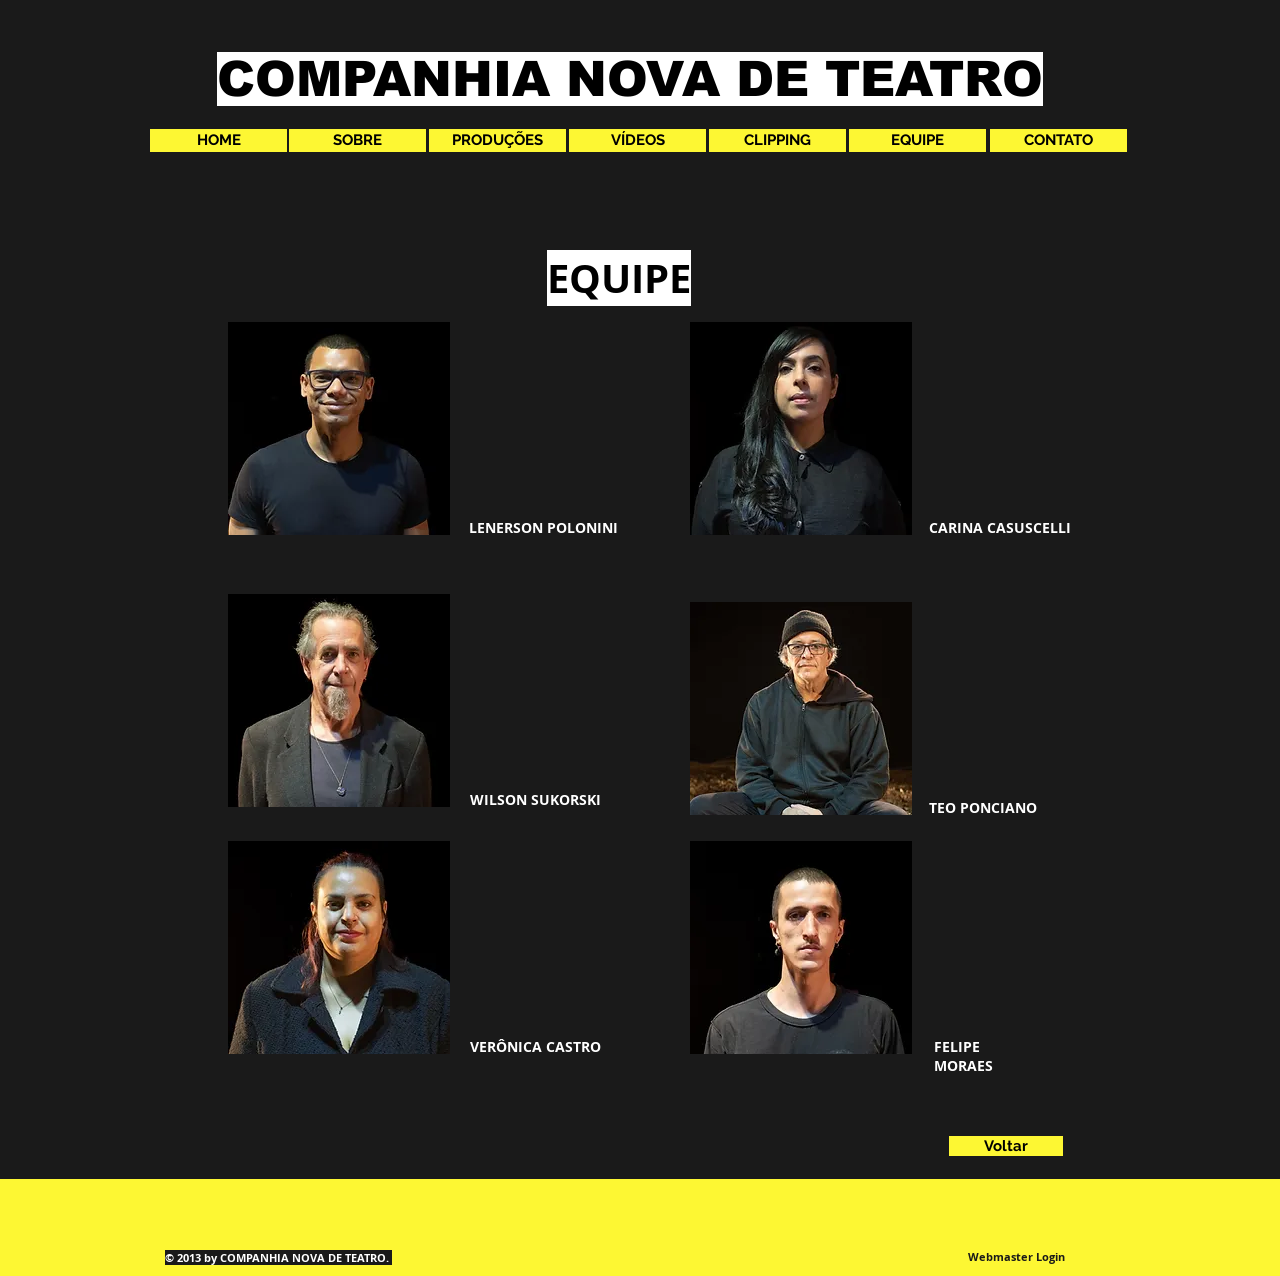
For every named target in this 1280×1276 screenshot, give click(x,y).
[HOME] (218, 140)
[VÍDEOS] (637, 140)
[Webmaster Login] (1016, 1257)
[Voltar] (1006, 1146)
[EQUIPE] (917, 140)
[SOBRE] (357, 140)
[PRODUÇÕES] (497, 140)
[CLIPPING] (777, 140)
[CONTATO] (1058, 140)
